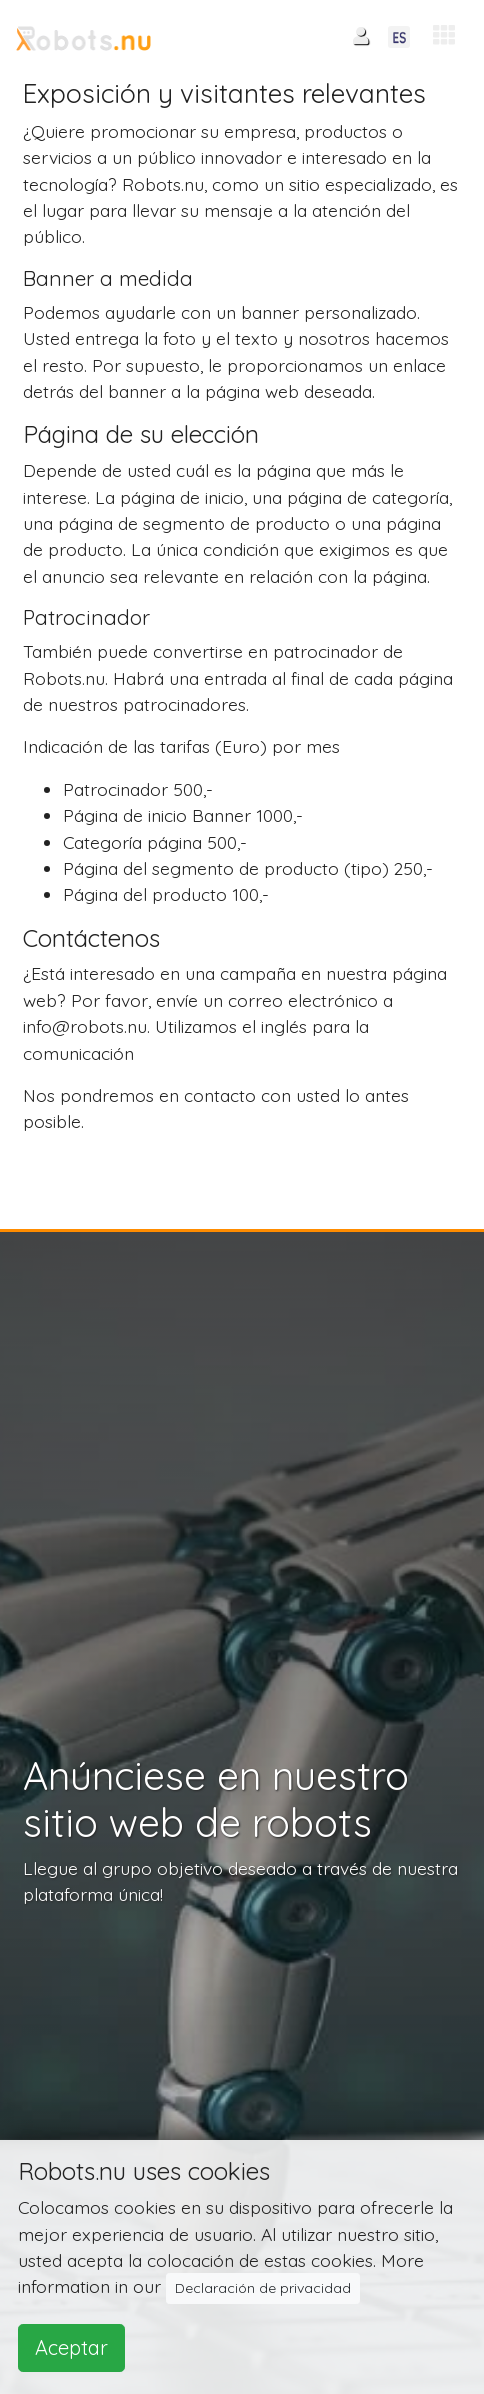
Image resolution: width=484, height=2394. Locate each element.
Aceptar (71, 2347)
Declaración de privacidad (263, 2288)
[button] (444, 35)
